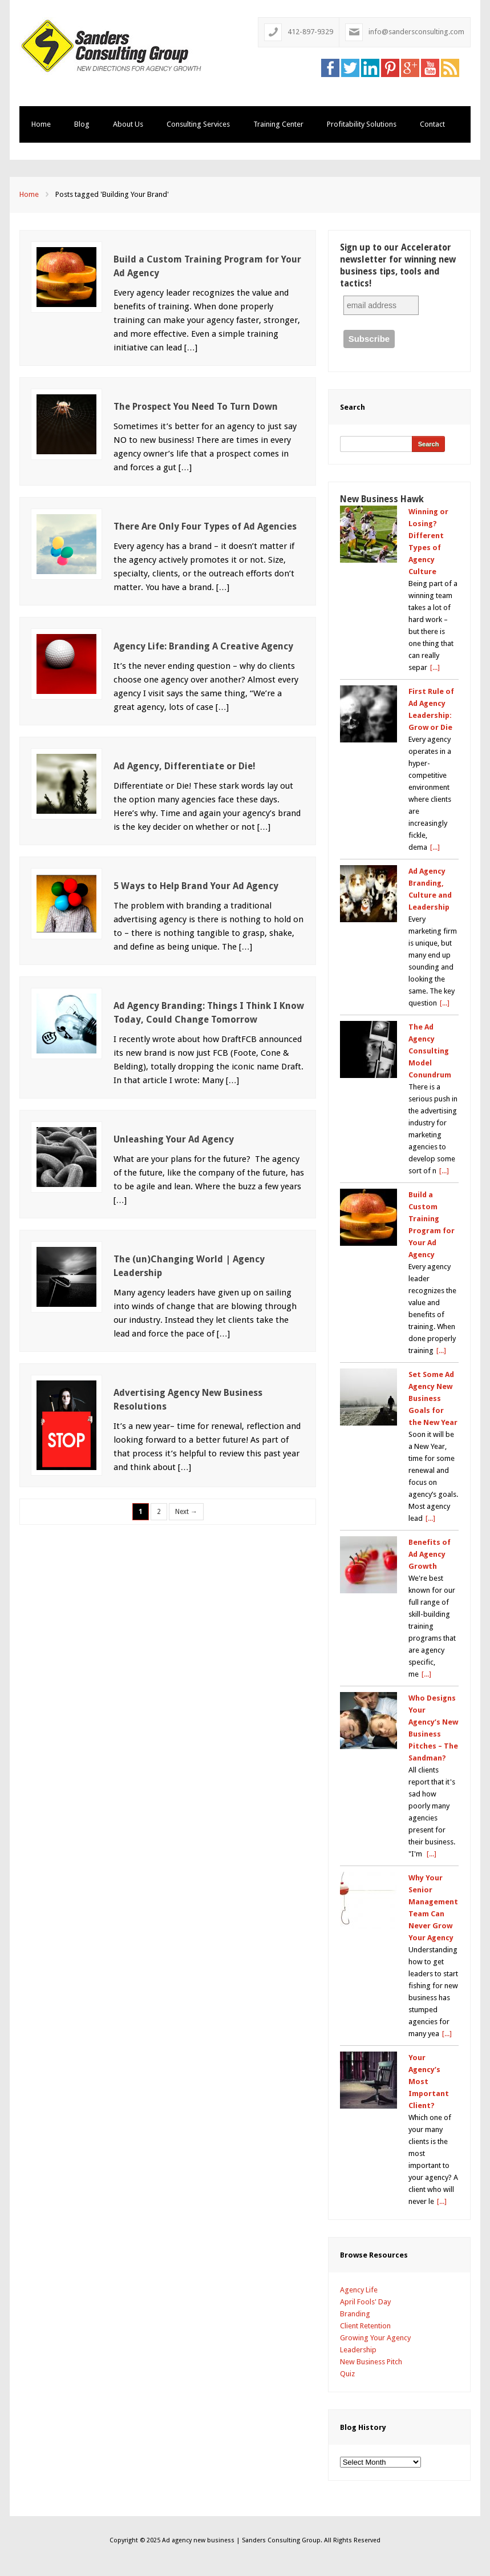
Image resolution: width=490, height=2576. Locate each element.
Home (41, 124)
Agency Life (359, 2290)
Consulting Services (198, 124)
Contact (432, 124)
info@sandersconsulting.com (416, 31)
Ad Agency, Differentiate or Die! (185, 766)
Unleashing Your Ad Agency (174, 1139)
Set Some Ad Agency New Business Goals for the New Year (432, 1398)
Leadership (358, 2349)
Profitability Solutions (361, 124)
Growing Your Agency (375, 2337)
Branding (355, 2313)
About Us (128, 124)
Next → (186, 1512)
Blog (82, 124)
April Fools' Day (365, 2302)
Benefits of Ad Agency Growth (429, 1554)
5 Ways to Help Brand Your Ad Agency (196, 886)
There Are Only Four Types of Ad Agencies (205, 526)
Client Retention (365, 2325)
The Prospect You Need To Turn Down (196, 406)
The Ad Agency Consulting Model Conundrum (429, 1051)
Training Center (278, 124)
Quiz (347, 2373)
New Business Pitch (371, 2361)
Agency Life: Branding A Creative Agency (203, 646)
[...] (435, 667)
